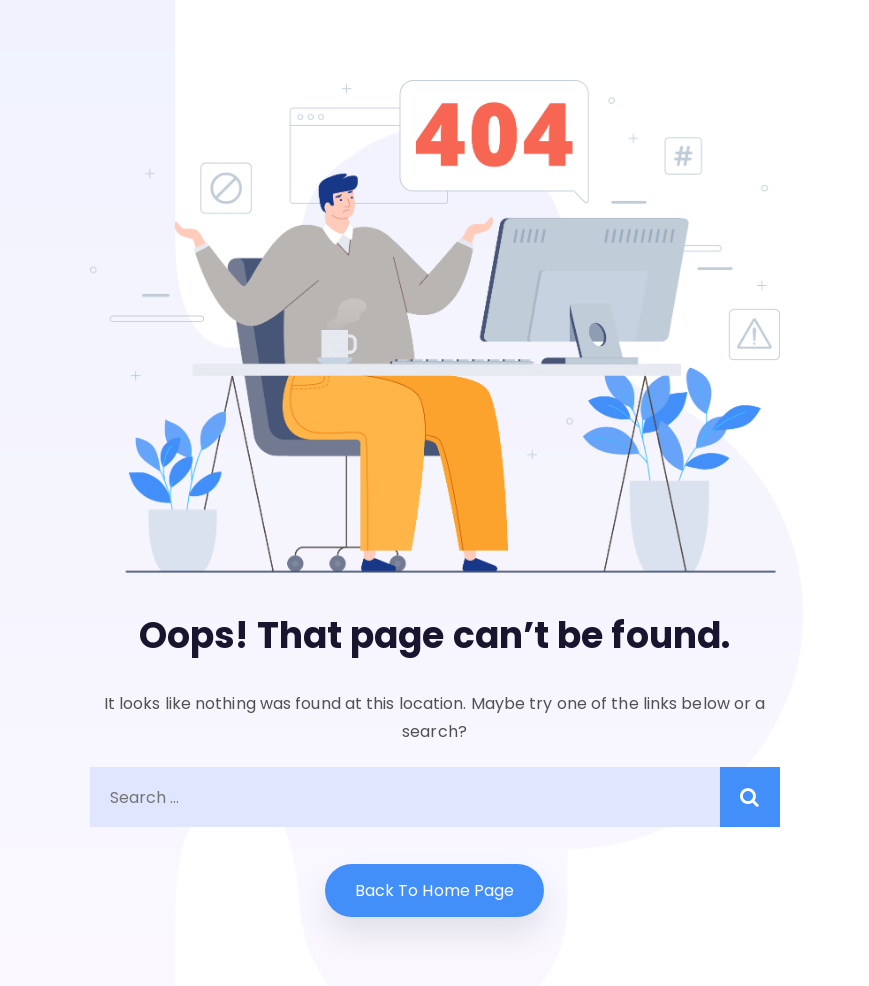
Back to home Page (435, 890)
